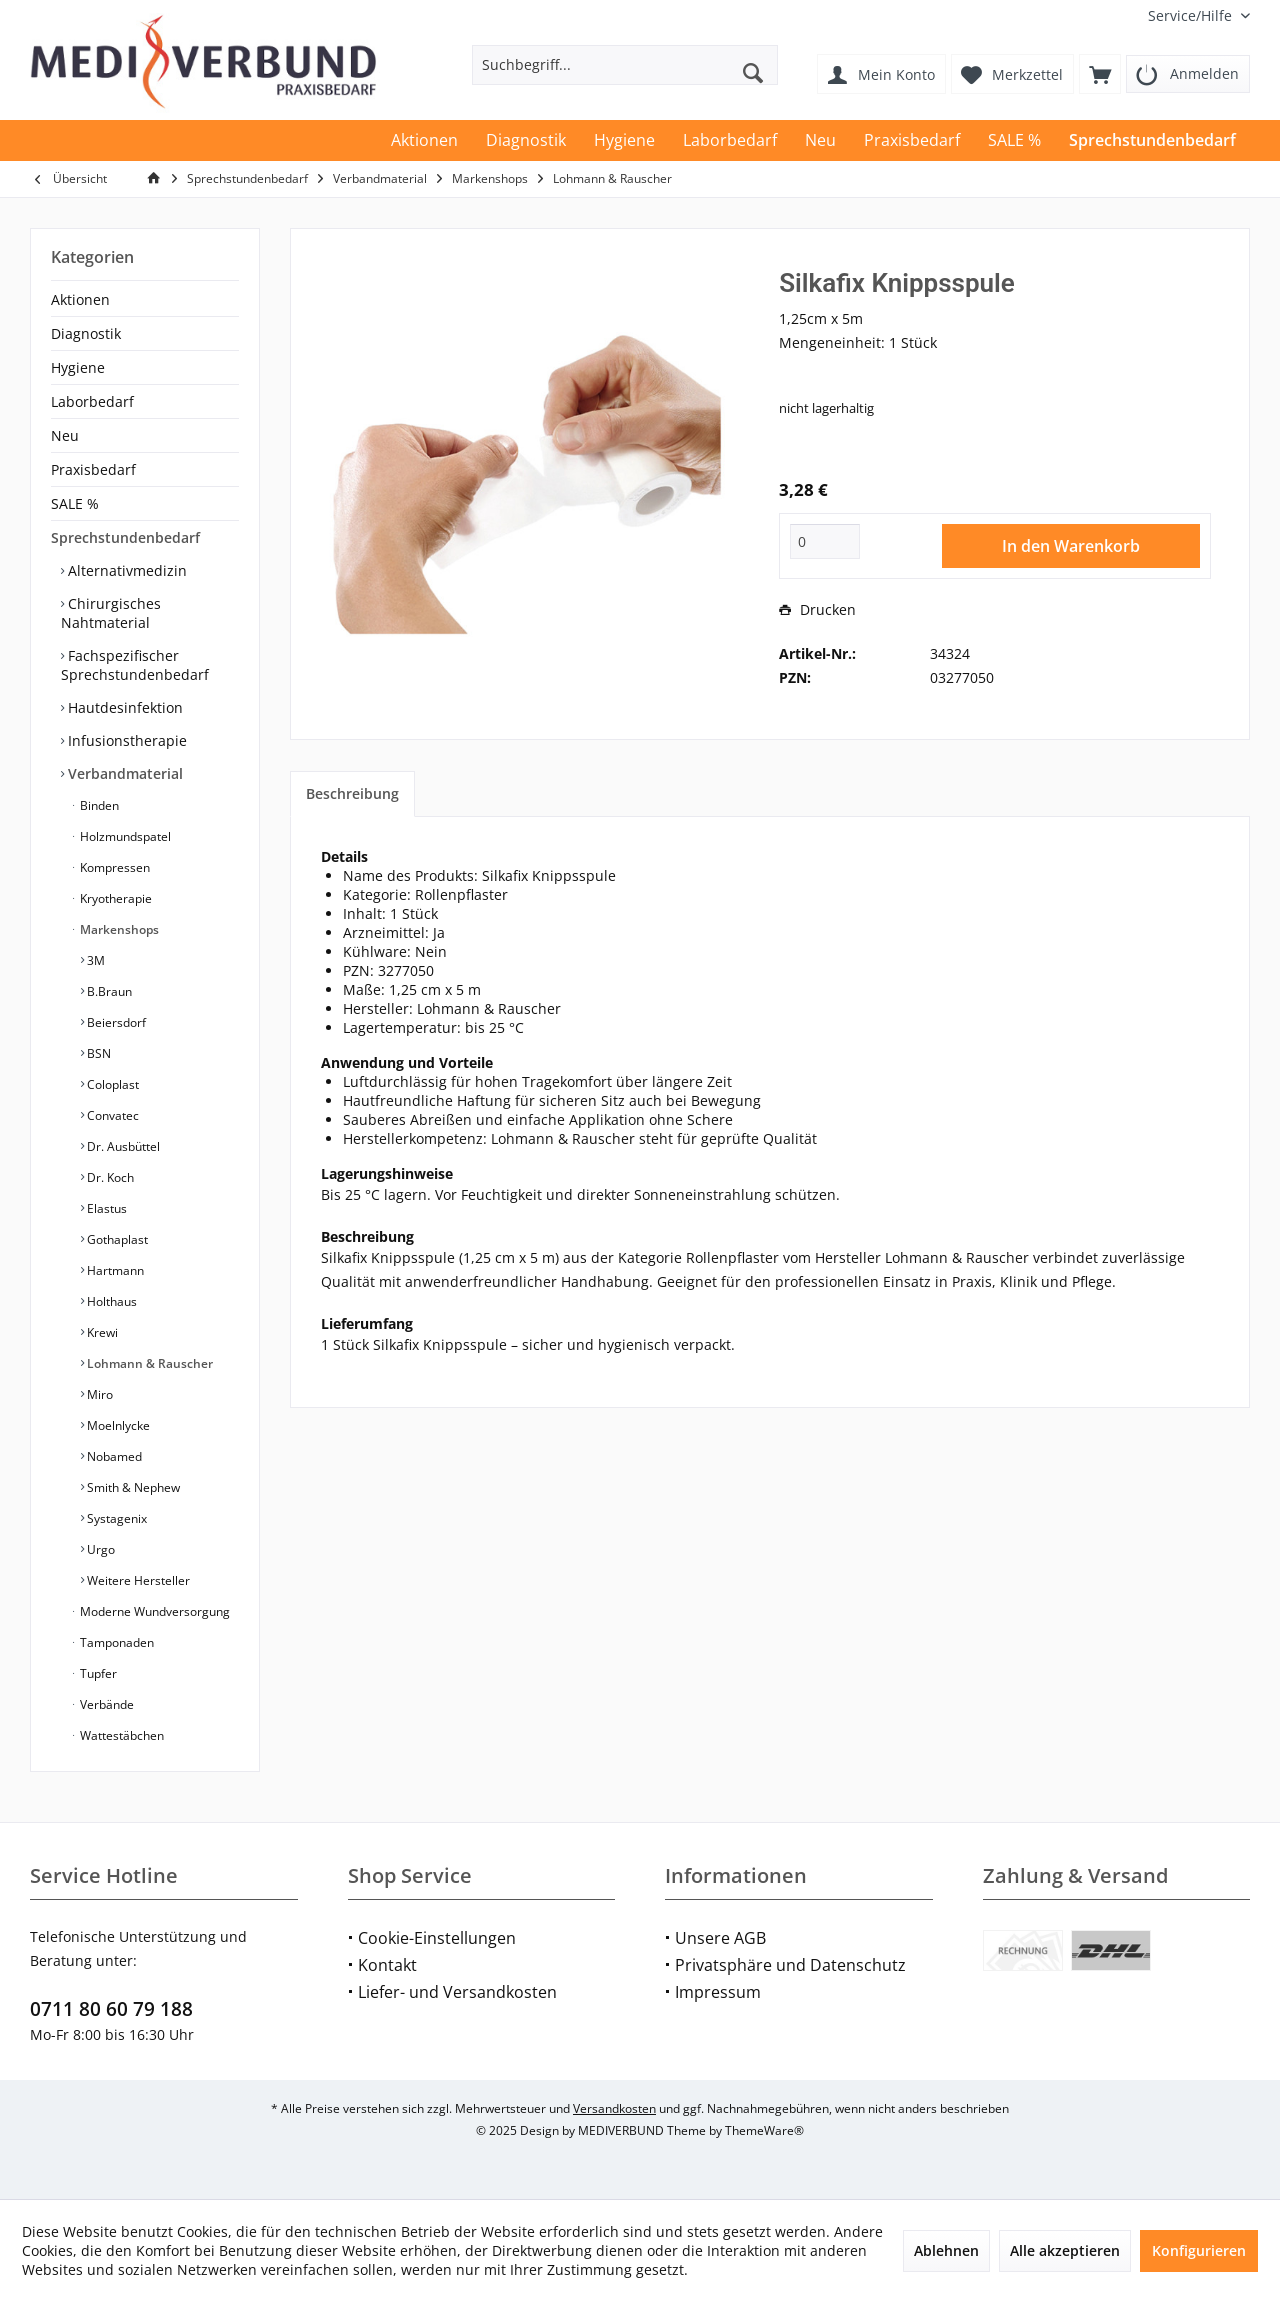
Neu (65, 435)
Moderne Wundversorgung (153, 1611)
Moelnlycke (117, 1425)
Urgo (99, 1549)
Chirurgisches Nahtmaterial (111, 613)
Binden (98, 805)
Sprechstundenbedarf (125, 537)
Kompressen (113, 867)
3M (94, 960)
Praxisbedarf (93, 469)
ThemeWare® (764, 2130)
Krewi (101, 1332)
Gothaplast (116, 1239)
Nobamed (113, 1456)
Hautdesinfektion (123, 707)
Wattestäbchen (120, 1735)
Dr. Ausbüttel (122, 1146)
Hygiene (78, 367)
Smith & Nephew (132, 1487)
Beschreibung (352, 793)
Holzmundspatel (124, 836)
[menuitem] (1191, 15)
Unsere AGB (720, 1938)
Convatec (111, 1115)
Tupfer (97, 1673)
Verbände (105, 1704)
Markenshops (118, 929)
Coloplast (111, 1084)
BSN (97, 1053)
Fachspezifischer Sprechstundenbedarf (135, 665)
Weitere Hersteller (137, 1580)
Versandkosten (614, 2108)
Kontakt (387, 1965)
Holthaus (110, 1301)
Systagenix (115, 1518)
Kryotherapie (114, 898)
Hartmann (114, 1270)
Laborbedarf (92, 401)
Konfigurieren (1199, 2250)
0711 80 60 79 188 (111, 2009)
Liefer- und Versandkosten (457, 1992)
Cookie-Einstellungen (437, 1938)
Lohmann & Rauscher (148, 1363)
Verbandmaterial (123, 773)
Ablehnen (946, 2250)
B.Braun (108, 991)
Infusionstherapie (125, 740)
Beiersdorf (115, 1022)
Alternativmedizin (125, 570)
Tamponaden (115, 1642)
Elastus (105, 1208)
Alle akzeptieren (1065, 2250)
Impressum (718, 1992)
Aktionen (80, 299)
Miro (98, 1394)
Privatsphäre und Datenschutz (790, 1965)
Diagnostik (86, 333)
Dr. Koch (109, 1177)
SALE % (75, 503)
